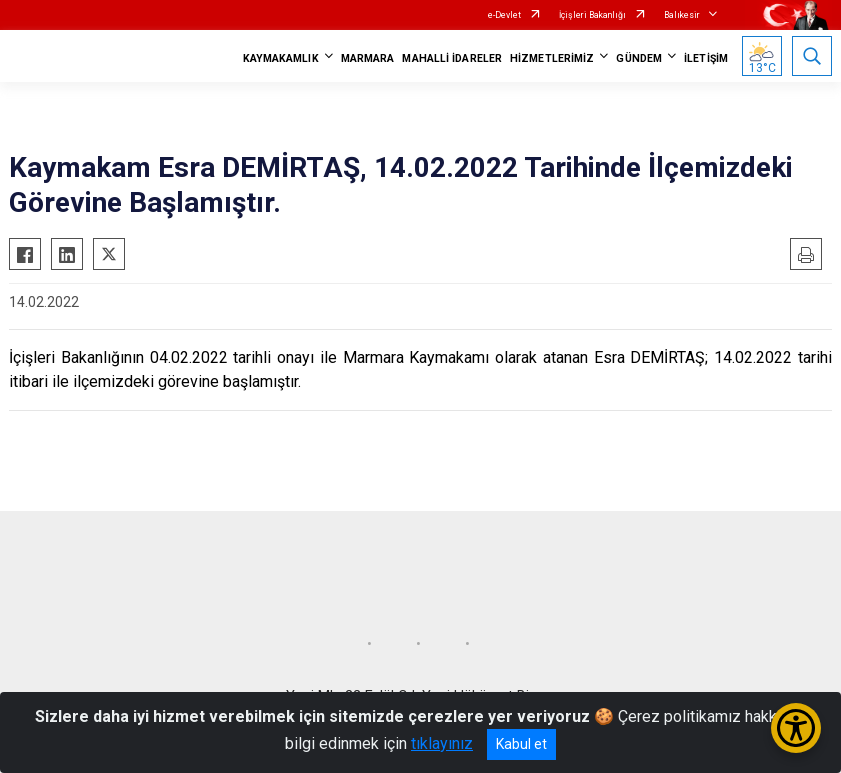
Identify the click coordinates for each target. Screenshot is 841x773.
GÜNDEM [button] (639, 58)
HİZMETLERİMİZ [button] (552, 58)
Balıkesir (682, 15)
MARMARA (368, 58)
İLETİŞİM (706, 58)
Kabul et (521, 744)
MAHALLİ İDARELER (452, 58)
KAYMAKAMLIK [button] (281, 58)
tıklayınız (442, 743)
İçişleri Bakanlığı (592, 15)
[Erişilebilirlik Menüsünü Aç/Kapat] (796, 728)
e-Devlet (504, 15)
